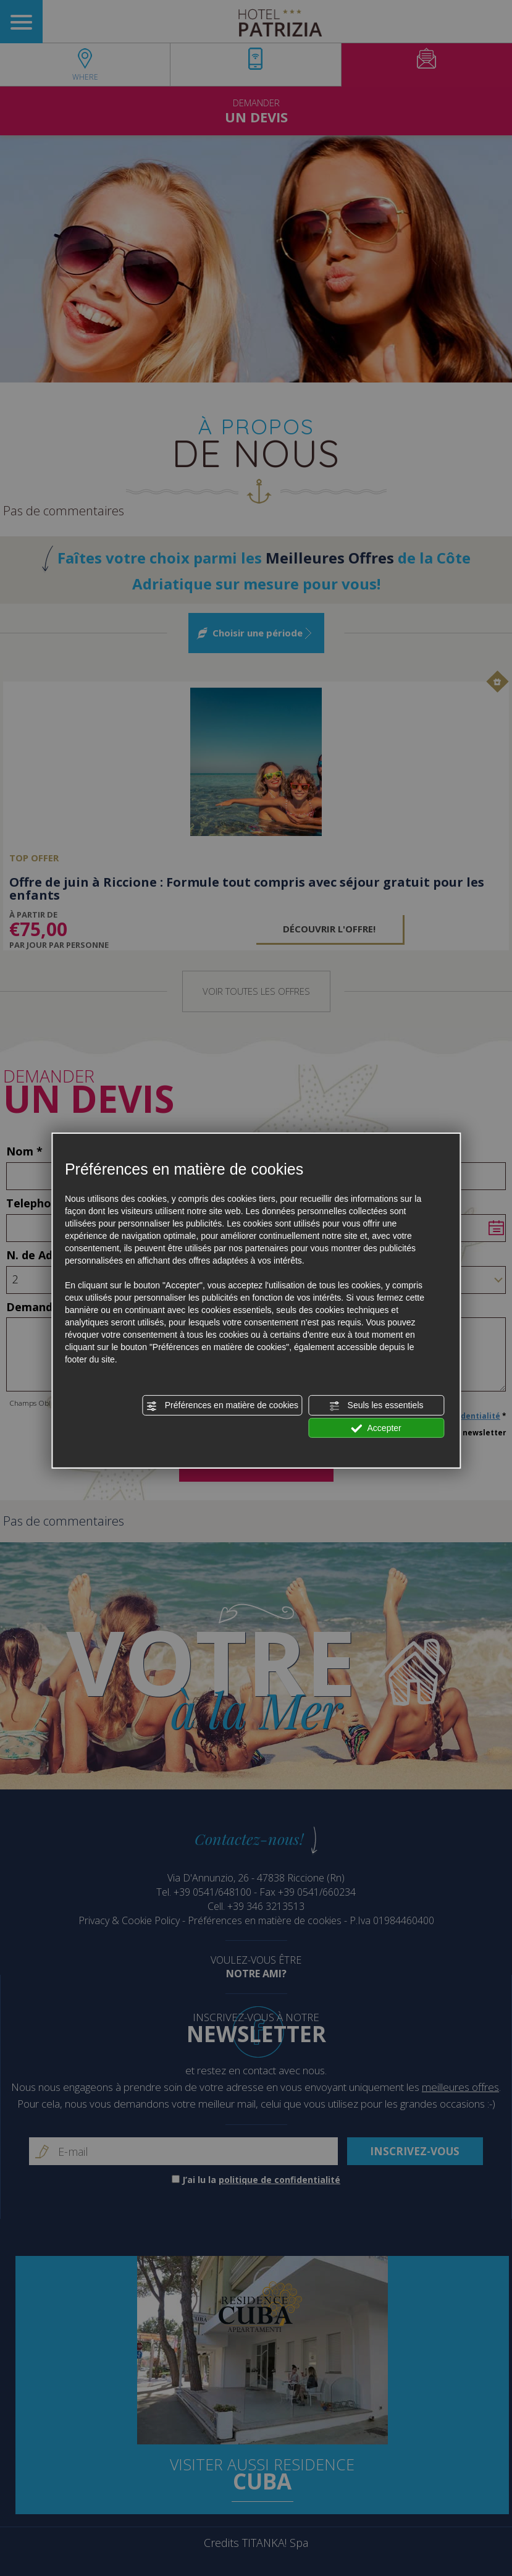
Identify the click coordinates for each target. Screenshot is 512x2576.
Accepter (376, 1428)
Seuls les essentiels (376, 1405)
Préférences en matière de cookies (222, 1405)
